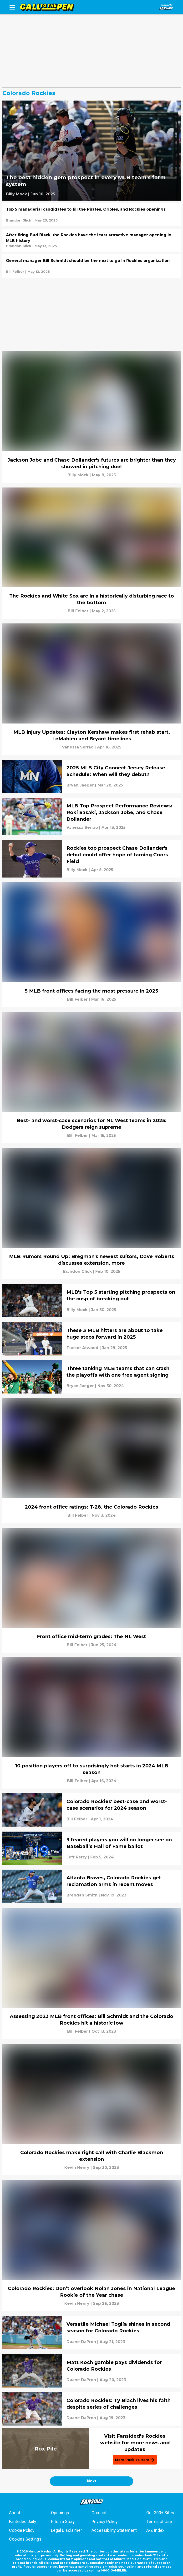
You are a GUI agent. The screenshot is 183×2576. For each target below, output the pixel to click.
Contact (99, 2512)
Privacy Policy (105, 2521)
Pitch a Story (63, 2521)
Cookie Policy (22, 2530)
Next (91, 2481)
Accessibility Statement (114, 2530)
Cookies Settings (25, 2539)
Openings (60, 2512)
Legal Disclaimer (66, 2530)
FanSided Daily (22, 2521)
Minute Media (39, 2551)
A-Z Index (155, 2530)
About (14, 2512)
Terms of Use (159, 2521)
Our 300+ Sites (160, 2512)
